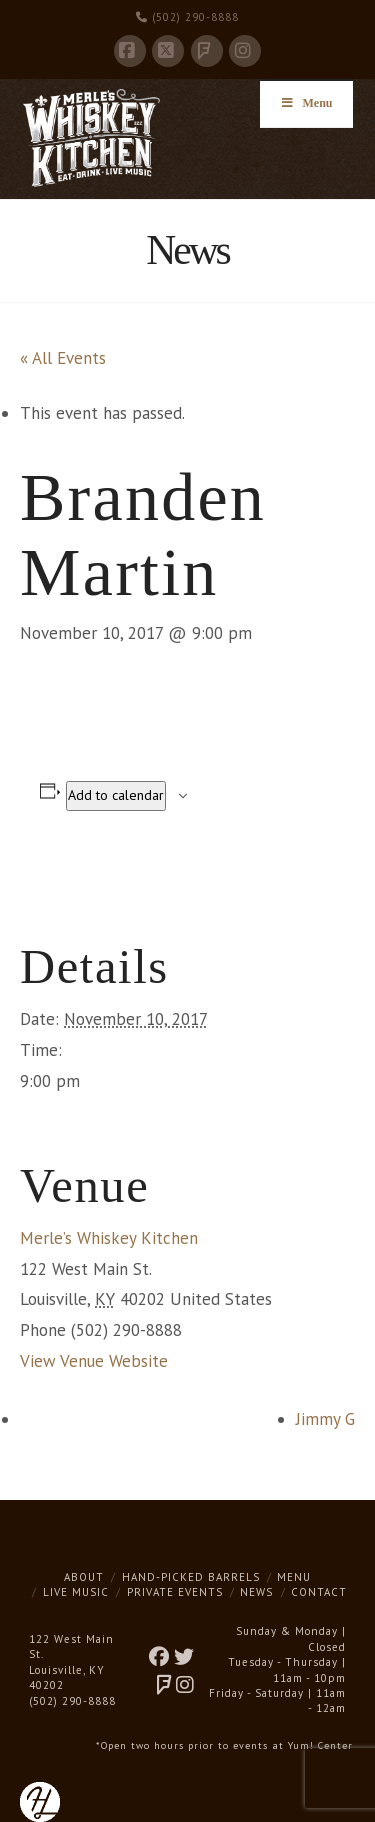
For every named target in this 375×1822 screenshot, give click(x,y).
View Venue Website (94, 1361)
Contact (319, 1592)
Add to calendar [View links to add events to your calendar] (116, 795)
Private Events (175, 1592)
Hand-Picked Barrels (191, 1577)
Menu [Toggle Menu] (306, 103)
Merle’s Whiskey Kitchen (109, 1238)
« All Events (63, 358)
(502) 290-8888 (187, 17)
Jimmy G (325, 1419)
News (256, 1592)
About (84, 1577)
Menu (294, 1577)
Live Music (76, 1592)
